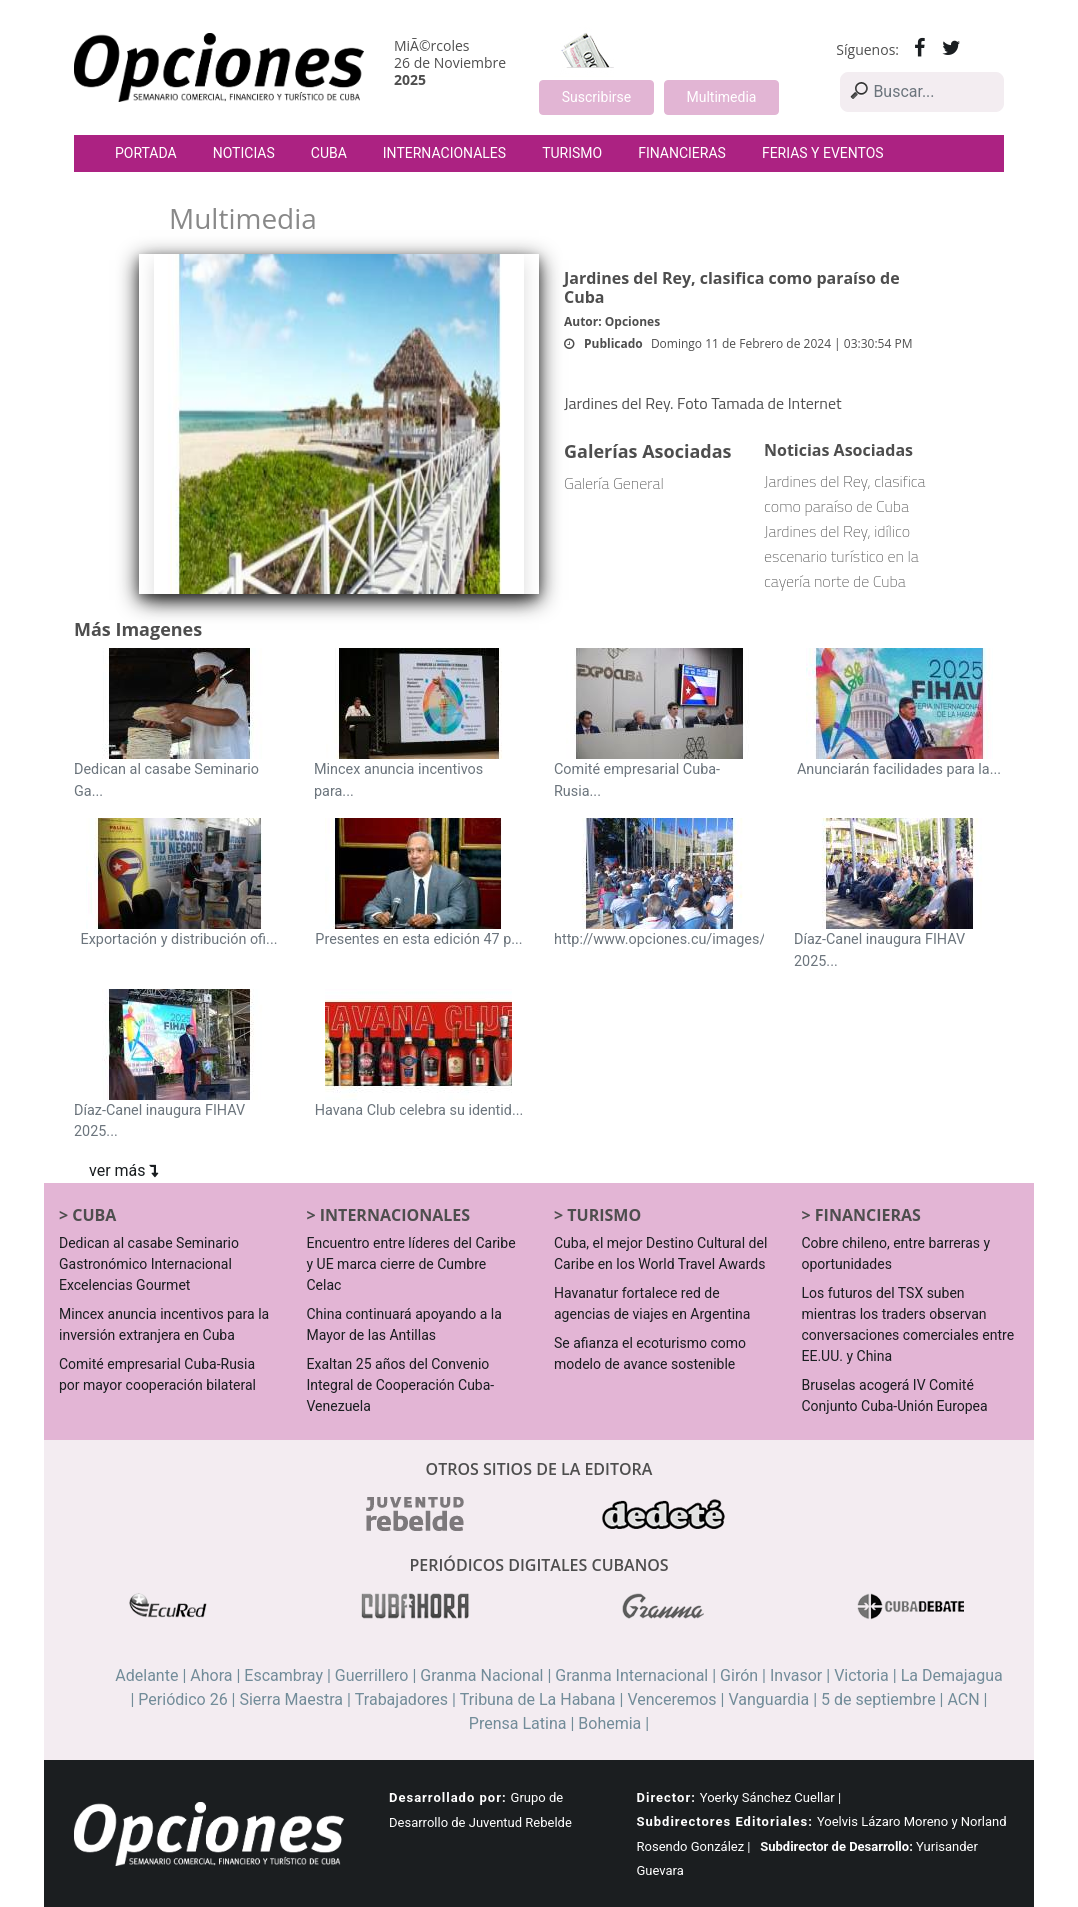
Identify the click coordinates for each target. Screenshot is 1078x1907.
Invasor (796, 1675)
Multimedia (722, 97)
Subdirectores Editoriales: (725, 1821)
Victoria (861, 1675)
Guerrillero (372, 1675)
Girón (739, 1675)
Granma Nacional (481, 1675)
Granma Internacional (631, 1675)
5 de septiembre (878, 1699)
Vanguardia (768, 1699)
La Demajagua (952, 1675)
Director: (666, 1797)
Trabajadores (401, 1699)
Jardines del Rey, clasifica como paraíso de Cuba (845, 493)
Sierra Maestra (291, 1699)
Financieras (682, 153)
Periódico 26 (182, 1699)
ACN (963, 1699)
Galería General (614, 483)
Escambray (283, 1675)
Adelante (146, 1675)
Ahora (211, 1675)
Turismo (572, 153)
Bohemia (609, 1723)
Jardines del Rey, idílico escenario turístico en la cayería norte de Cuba (841, 556)
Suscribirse (596, 97)
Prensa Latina (518, 1723)
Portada (146, 153)
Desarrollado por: (448, 1797)
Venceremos (671, 1699)
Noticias (244, 153)
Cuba (329, 153)
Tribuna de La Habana (538, 1699)
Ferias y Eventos (823, 153)
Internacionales (444, 153)
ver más (123, 1170)
